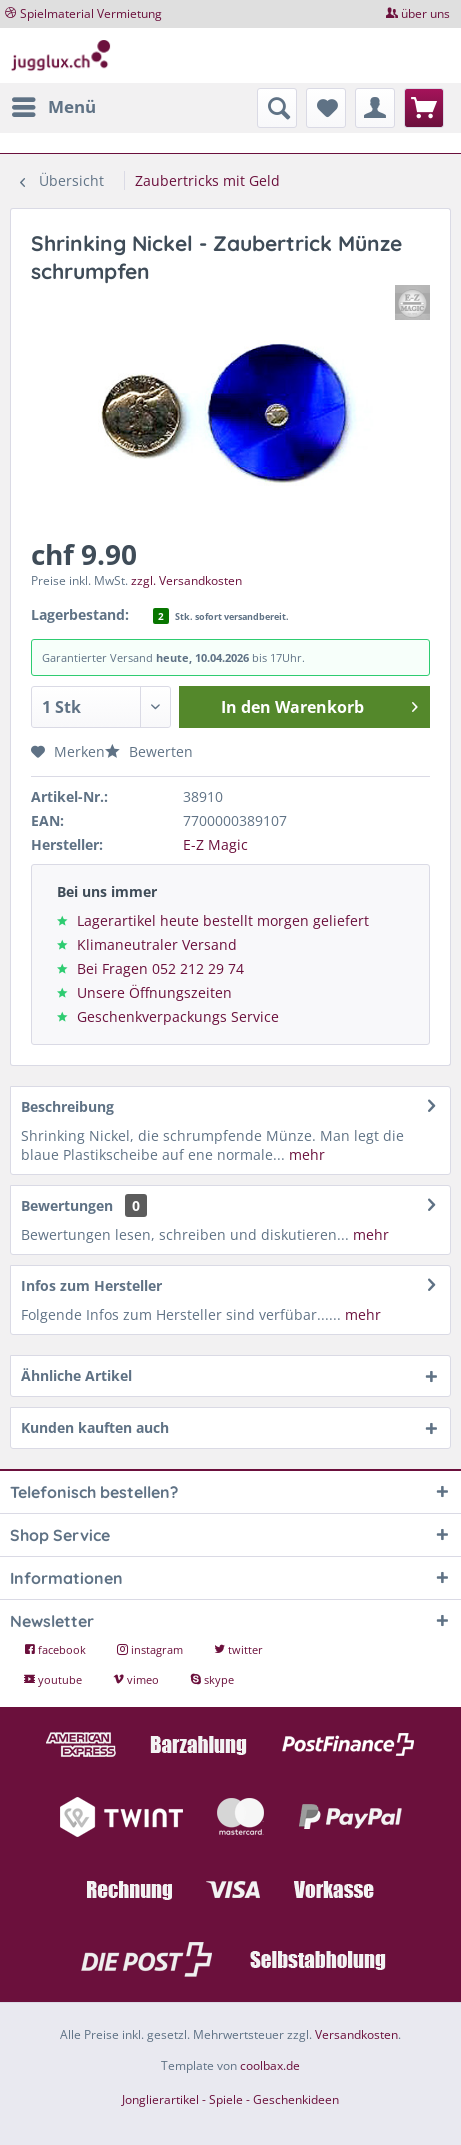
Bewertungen (67, 1205)
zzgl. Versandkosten (186, 580)
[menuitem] (53, 107)
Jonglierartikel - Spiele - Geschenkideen (230, 2099)
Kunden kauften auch (95, 1427)
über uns (425, 13)
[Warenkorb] (424, 108)
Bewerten (149, 751)
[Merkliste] (326, 108)
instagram (151, 1649)
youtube (54, 1679)
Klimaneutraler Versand (157, 944)
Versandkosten (356, 2034)
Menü (54, 104)
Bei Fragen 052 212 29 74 (160, 968)
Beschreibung (67, 1106)
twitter (238, 1649)
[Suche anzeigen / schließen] (277, 108)
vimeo (137, 1679)
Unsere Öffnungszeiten (154, 992)
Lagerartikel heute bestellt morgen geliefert (223, 920)
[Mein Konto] (375, 108)
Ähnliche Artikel (76, 1375)
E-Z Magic (215, 844)
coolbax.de (270, 2065)
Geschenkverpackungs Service (178, 1016)
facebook (56, 1649)
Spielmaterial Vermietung (91, 13)
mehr (305, 1154)
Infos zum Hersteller (91, 1285)
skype (212, 1679)
